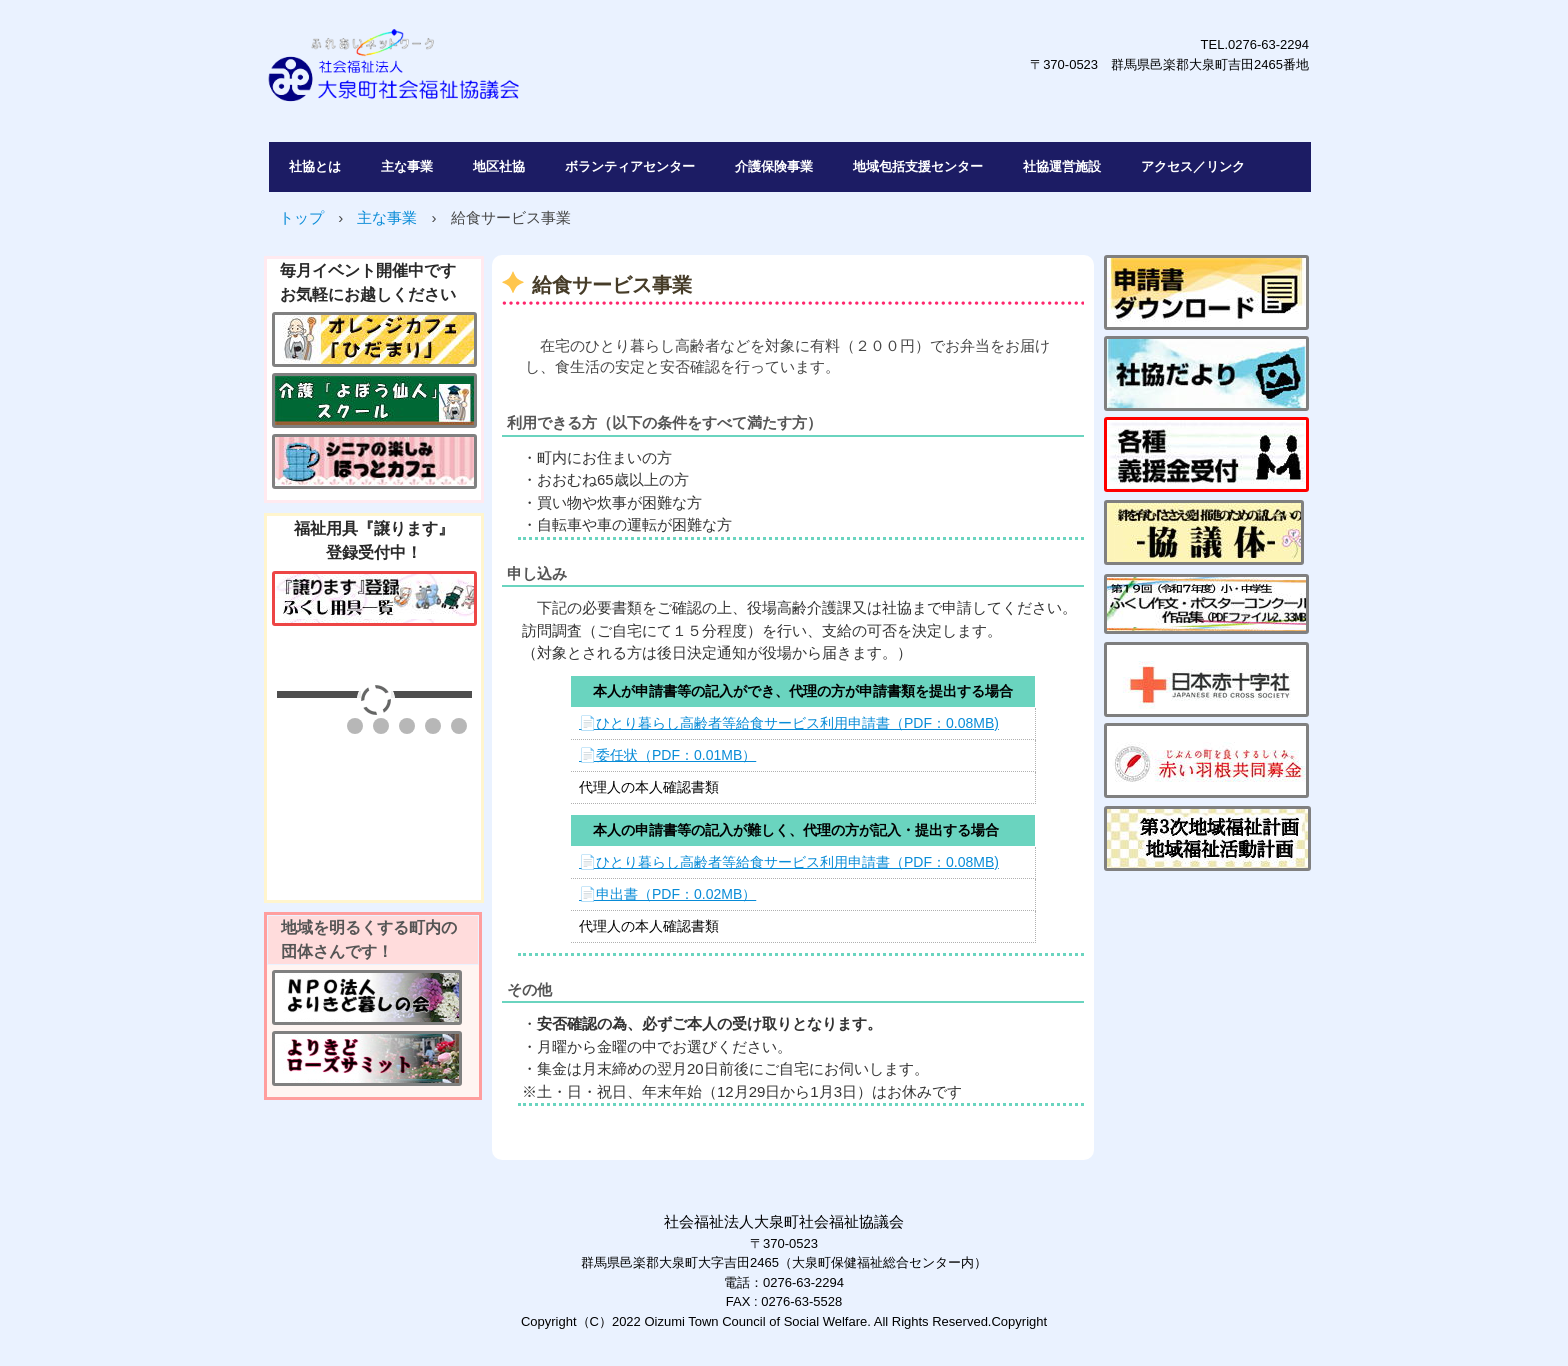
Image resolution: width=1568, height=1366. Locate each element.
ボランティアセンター (630, 166)
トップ (301, 217)
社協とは (315, 166)
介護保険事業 (774, 166)
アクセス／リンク (1193, 166)
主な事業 (407, 166)
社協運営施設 (1062, 166)
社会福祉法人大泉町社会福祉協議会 (548, 76)
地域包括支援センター (918, 166)
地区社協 (499, 166)
